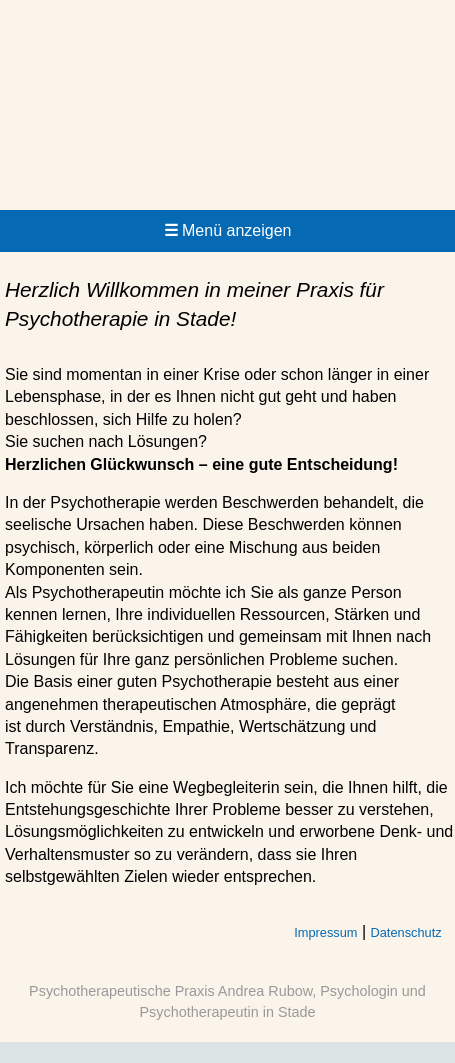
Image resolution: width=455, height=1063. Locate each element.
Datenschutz (406, 932)
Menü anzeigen (228, 230)
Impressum (325, 932)
